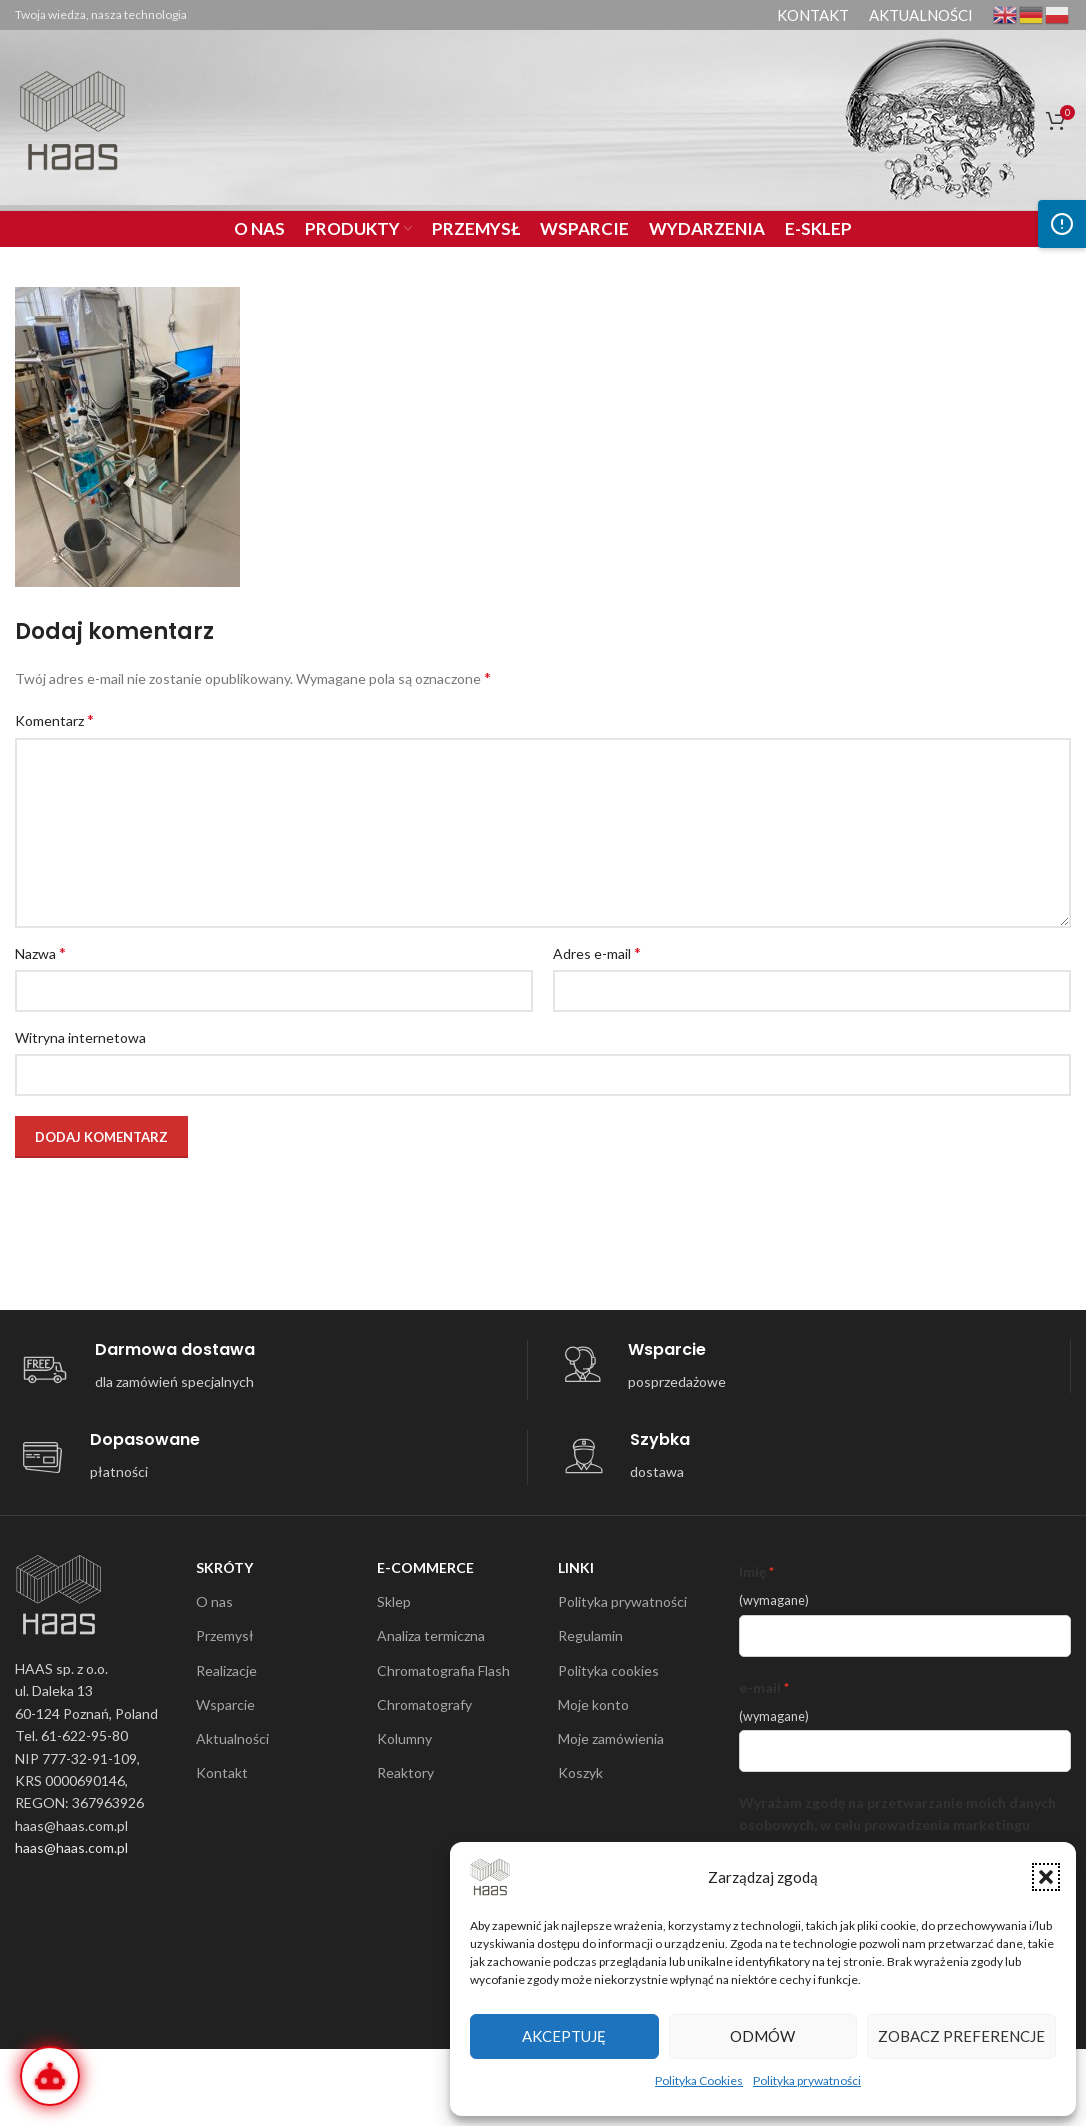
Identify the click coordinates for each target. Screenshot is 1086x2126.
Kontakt (222, 1772)
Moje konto (593, 1704)
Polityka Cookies (699, 2080)
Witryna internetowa (80, 1037)
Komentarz (54, 719)
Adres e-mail (597, 952)
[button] (1046, 1877)
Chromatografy (424, 1704)
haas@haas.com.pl (71, 1847)
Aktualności (232, 1738)
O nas (214, 1601)
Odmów (762, 2036)
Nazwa (40, 952)
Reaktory (405, 1772)
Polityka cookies (608, 1670)
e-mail (760, 1687)
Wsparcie (225, 1704)
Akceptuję (564, 2036)
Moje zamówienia (611, 1738)
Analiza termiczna (431, 1635)
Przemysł (225, 1635)
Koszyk (580, 1772)
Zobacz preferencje (961, 2036)
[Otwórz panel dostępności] (1062, 224)
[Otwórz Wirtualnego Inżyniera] (50, 2076)
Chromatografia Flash (443, 1670)
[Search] (976, 120)
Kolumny (404, 1738)
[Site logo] (72, 118)
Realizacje (226, 1670)
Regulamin (590, 1635)
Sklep (394, 1601)
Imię (752, 1571)
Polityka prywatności (807, 2080)
